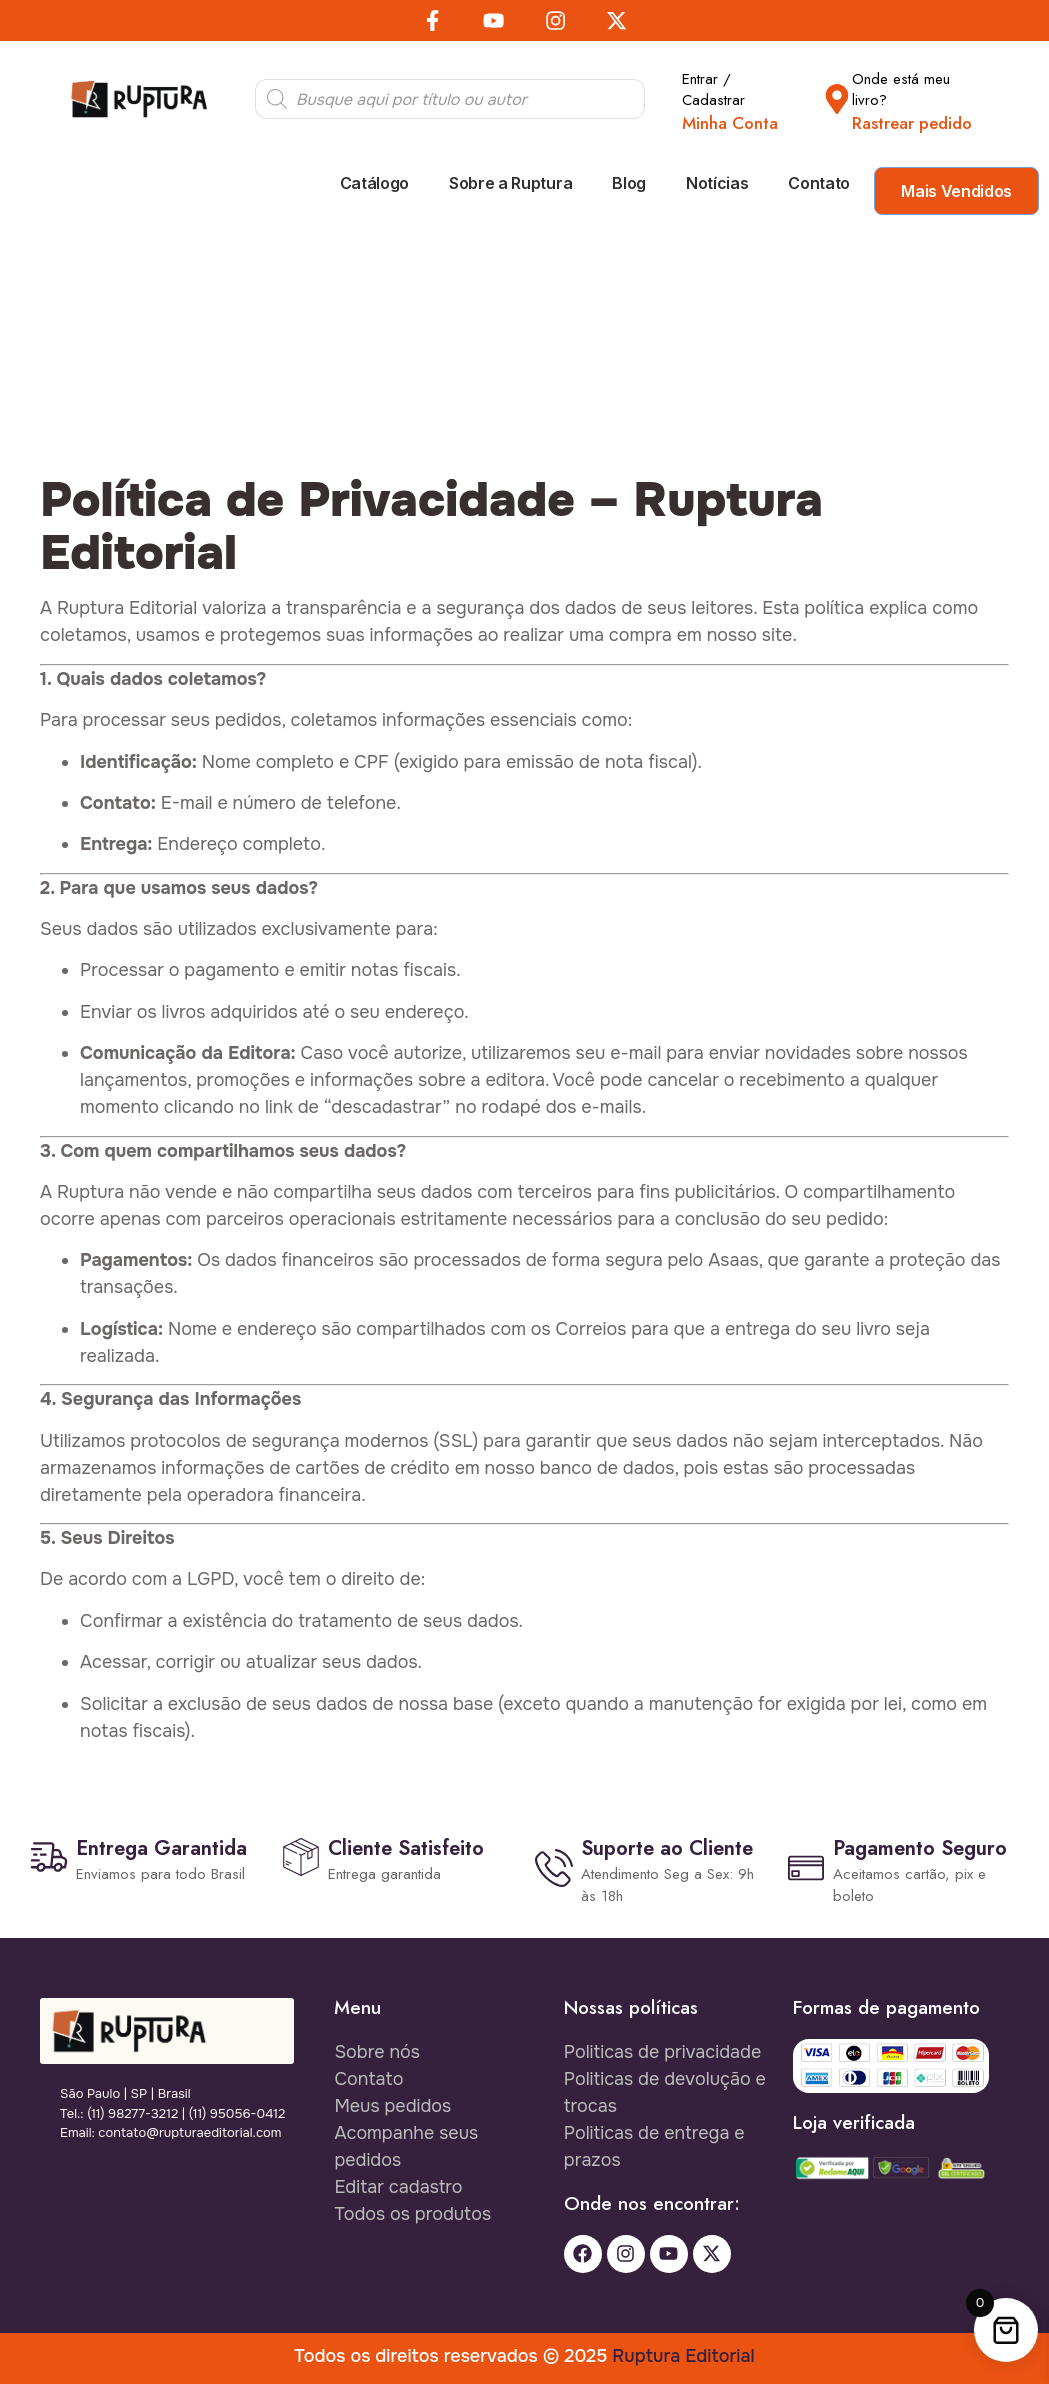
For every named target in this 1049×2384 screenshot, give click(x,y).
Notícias (717, 183)
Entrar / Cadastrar (713, 89)
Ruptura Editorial (683, 2355)
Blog (629, 183)
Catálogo (374, 183)
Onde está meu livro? (901, 89)
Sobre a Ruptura (510, 183)
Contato (819, 183)
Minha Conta (730, 123)
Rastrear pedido (912, 123)
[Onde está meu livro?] (837, 99)
